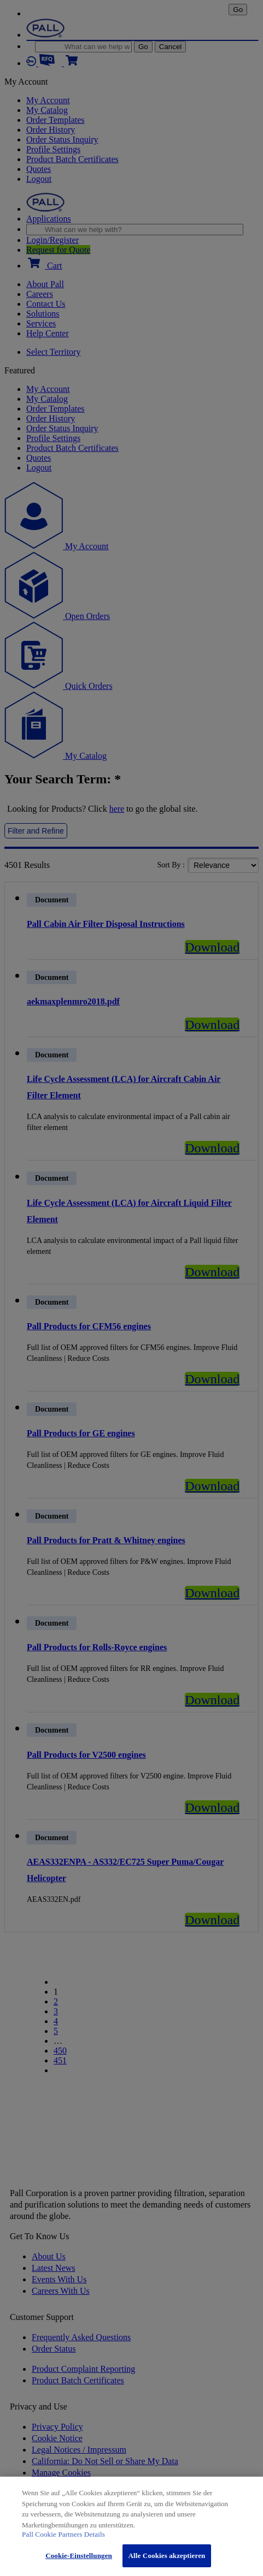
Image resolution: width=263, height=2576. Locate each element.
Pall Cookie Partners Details (63, 2534)
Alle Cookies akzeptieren (167, 2555)
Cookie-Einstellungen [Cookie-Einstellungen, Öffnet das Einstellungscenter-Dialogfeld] (78, 2555)
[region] (131, 2526)
